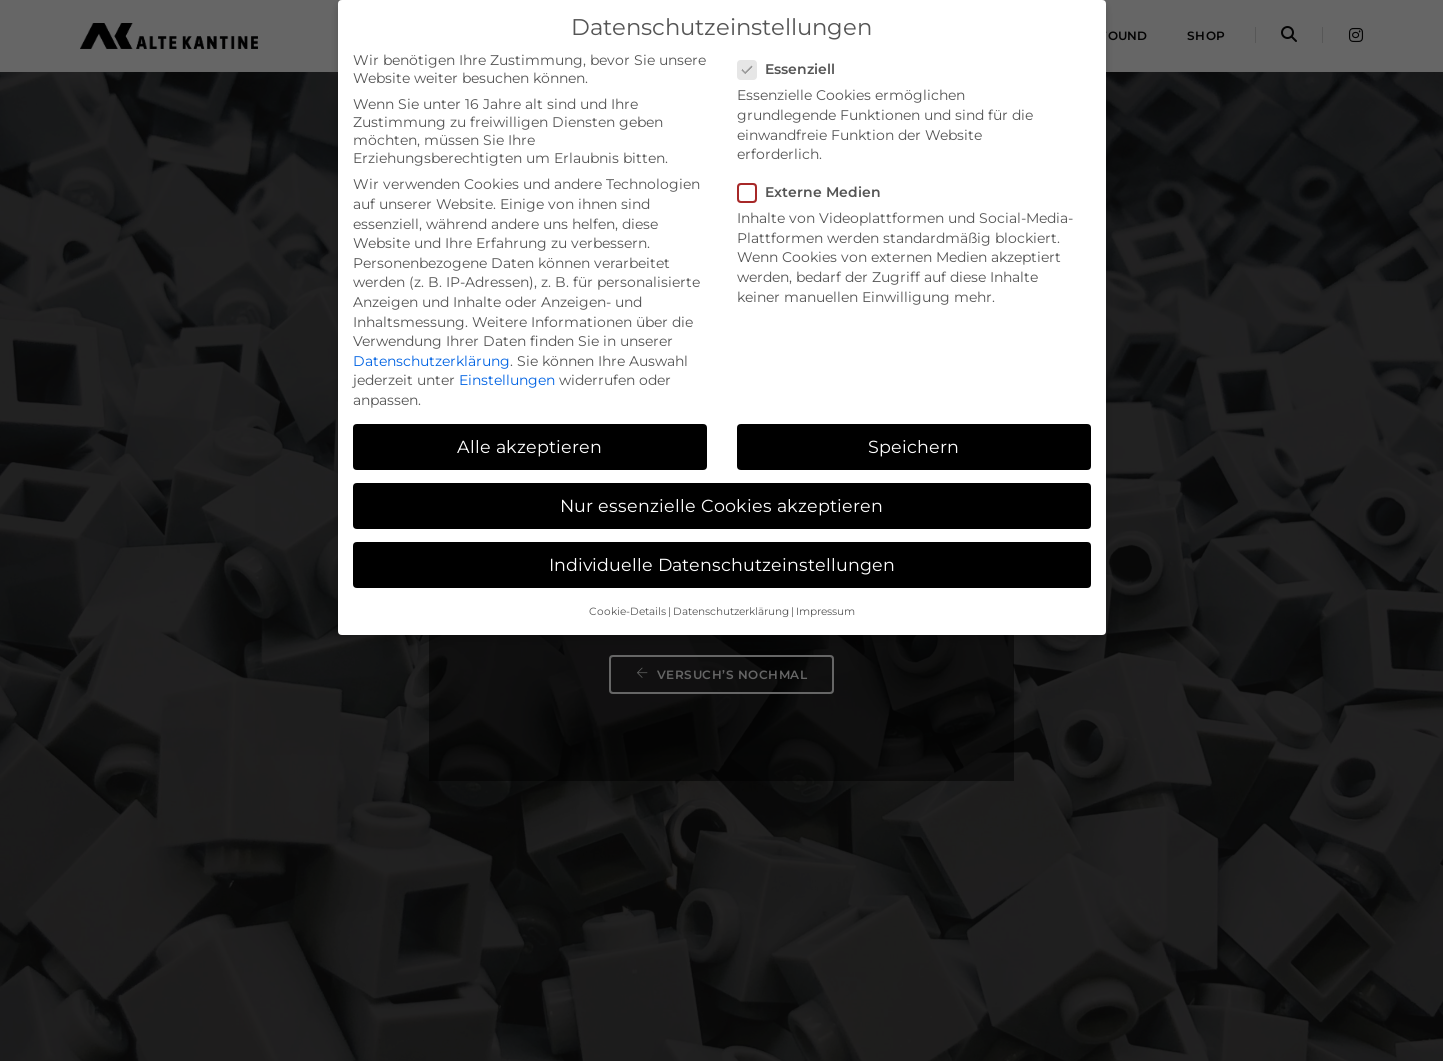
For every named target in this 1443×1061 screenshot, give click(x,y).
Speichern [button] (913, 446)
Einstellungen (507, 380)
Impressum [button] (825, 611)
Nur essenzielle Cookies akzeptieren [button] (721, 505)
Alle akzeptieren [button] (529, 446)
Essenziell (792, 69)
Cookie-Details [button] (627, 611)
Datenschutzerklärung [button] (731, 611)
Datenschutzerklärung (431, 361)
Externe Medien (815, 192)
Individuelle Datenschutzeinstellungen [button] (722, 564)
